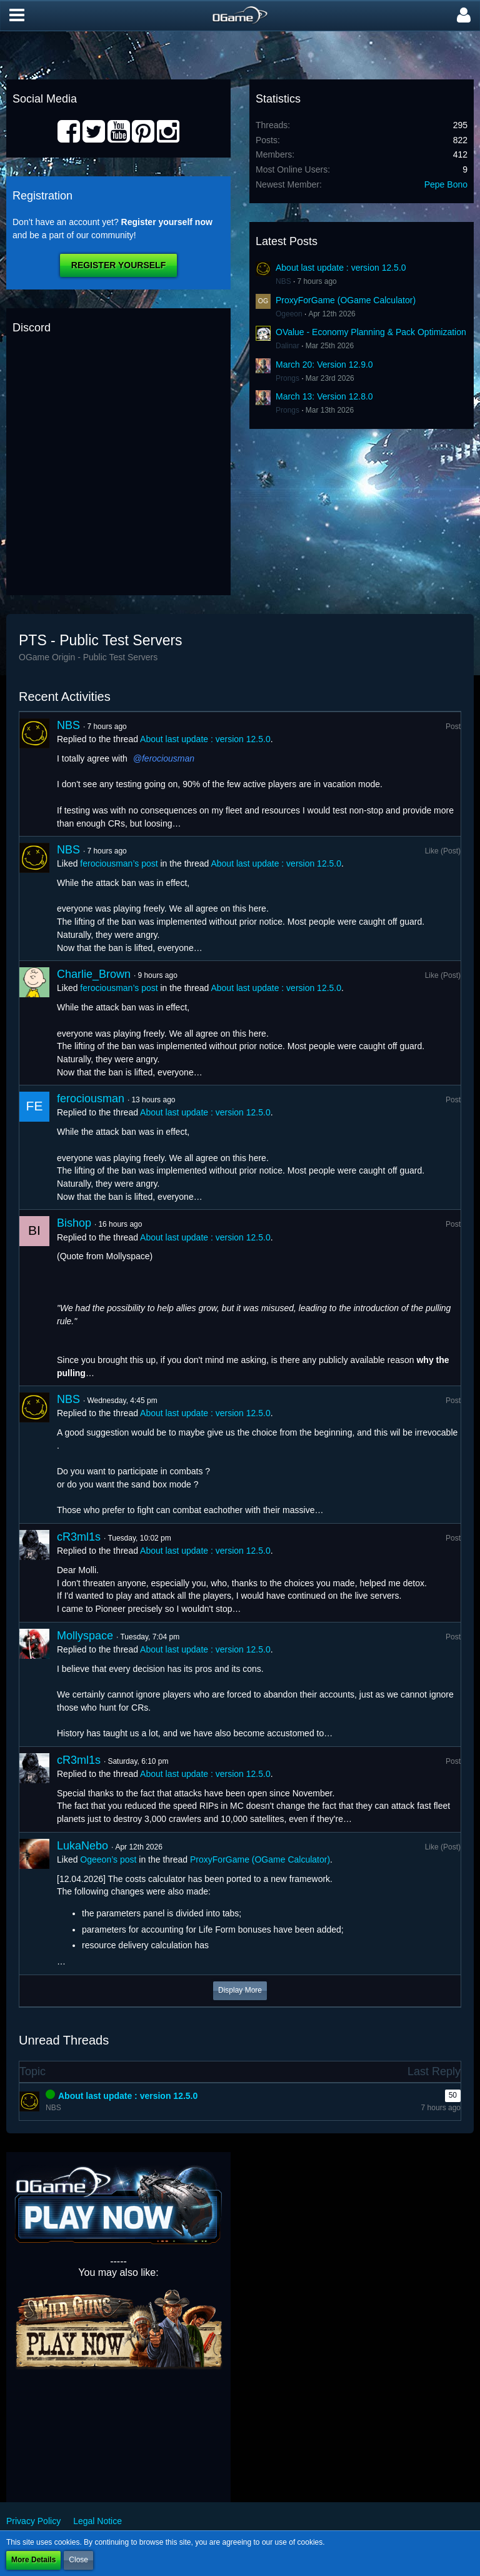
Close (78, 2559)
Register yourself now (166, 222)
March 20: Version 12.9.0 (324, 365)
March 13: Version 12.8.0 (324, 396)
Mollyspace (85, 1635)
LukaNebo (82, 1845)
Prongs (287, 378)
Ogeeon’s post (108, 1859)
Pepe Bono (446, 184)
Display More (240, 1990)
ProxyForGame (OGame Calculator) (346, 300)
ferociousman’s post (119, 863)
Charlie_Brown (94, 974)
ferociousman (168, 758)
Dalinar (287, 345)
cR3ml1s (79, 1537)
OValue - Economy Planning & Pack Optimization (371, 332)
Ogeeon (289, 313)
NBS (283, 281)
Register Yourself (118, 265)
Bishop (74, 1223)
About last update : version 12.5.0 (341, 268)
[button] (17, 16)
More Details (33, 2559)
